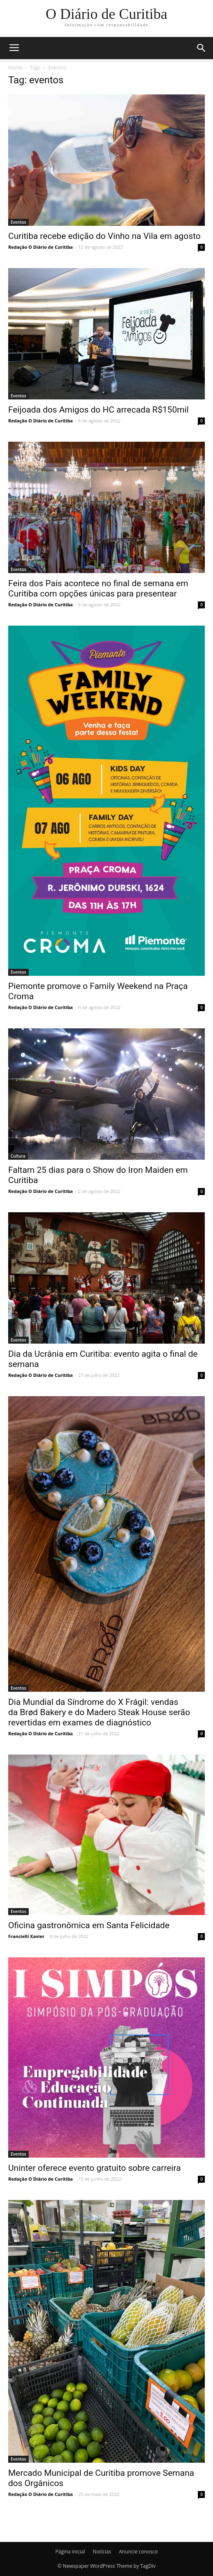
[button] (201, 48)
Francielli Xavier (26, 1936)
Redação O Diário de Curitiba (40, 247)
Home (15, 67)
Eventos (18, 222)
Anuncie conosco (138, 2551)
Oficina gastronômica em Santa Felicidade (89, 1925)
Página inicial (70, 2551)
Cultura (18, 1156)
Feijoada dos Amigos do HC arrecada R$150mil (98, 410)
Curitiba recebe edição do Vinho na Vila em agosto (104, 236)
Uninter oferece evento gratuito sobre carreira (94, 2168)
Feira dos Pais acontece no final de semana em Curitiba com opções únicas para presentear (98, 588)
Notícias (102, 2551)
